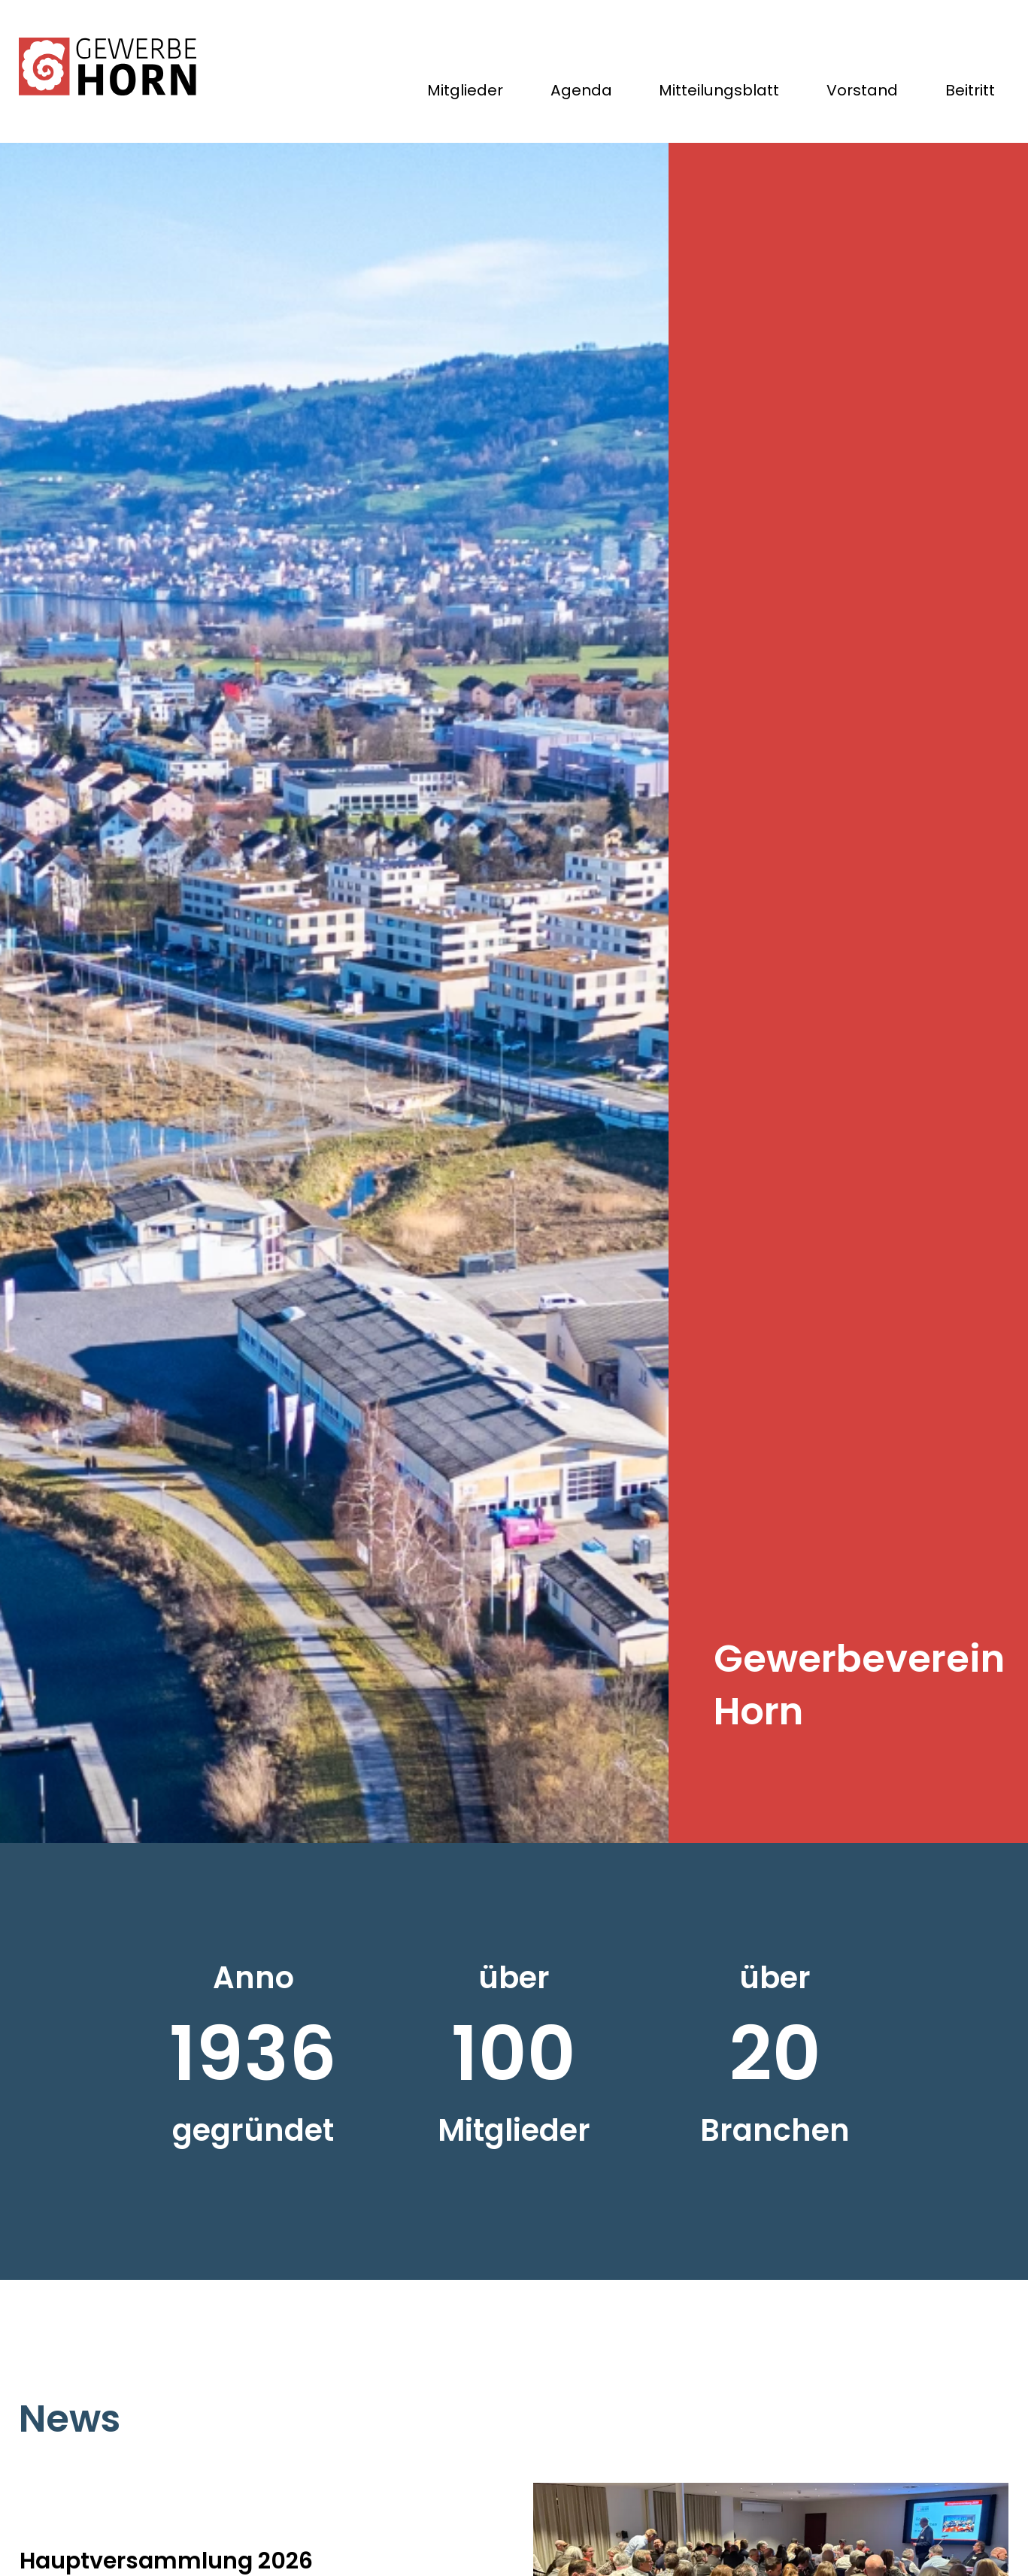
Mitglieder (459, 93)
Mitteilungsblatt (715, 93)
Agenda (576, 93)
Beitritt (969, 93)
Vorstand (860, 93)
